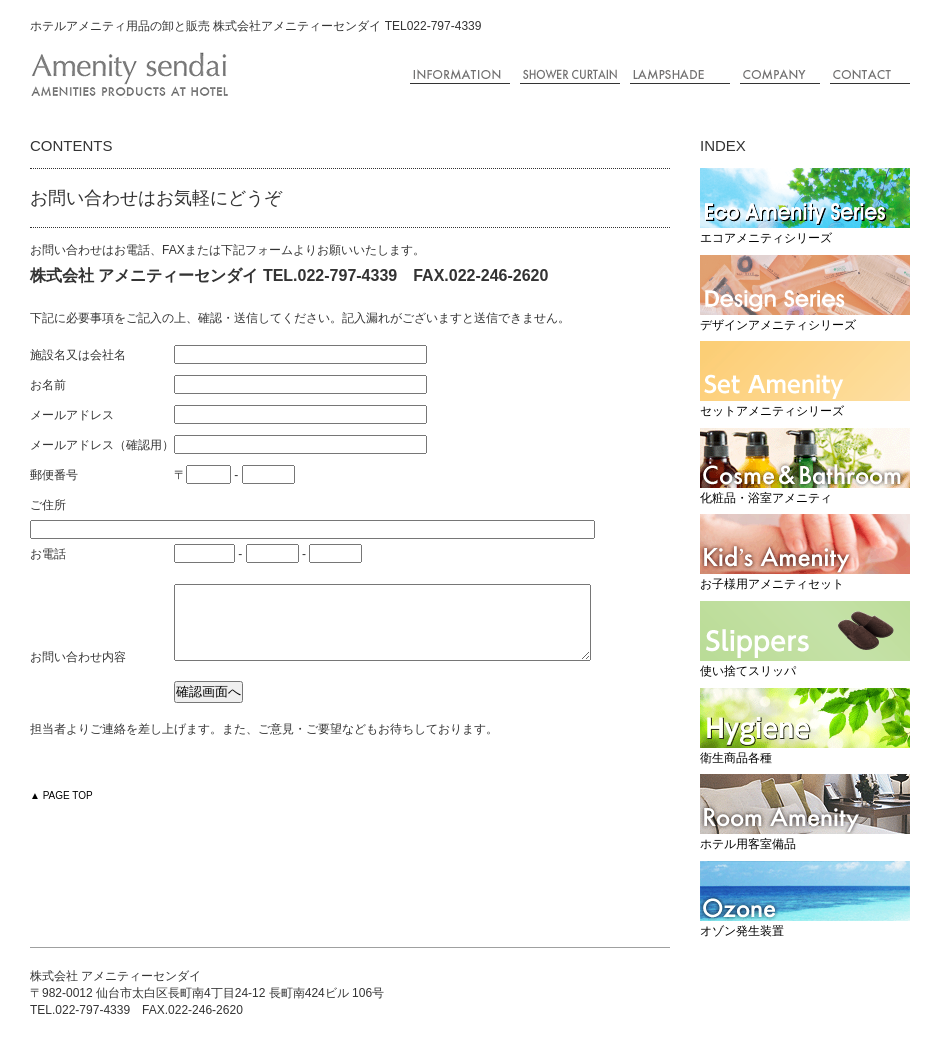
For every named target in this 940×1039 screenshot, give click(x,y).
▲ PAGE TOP (61, 810)
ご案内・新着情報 (460, 75)
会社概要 (780, 75)
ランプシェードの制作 (680, 75)
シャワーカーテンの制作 (570, 75)
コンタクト (870, 75)
